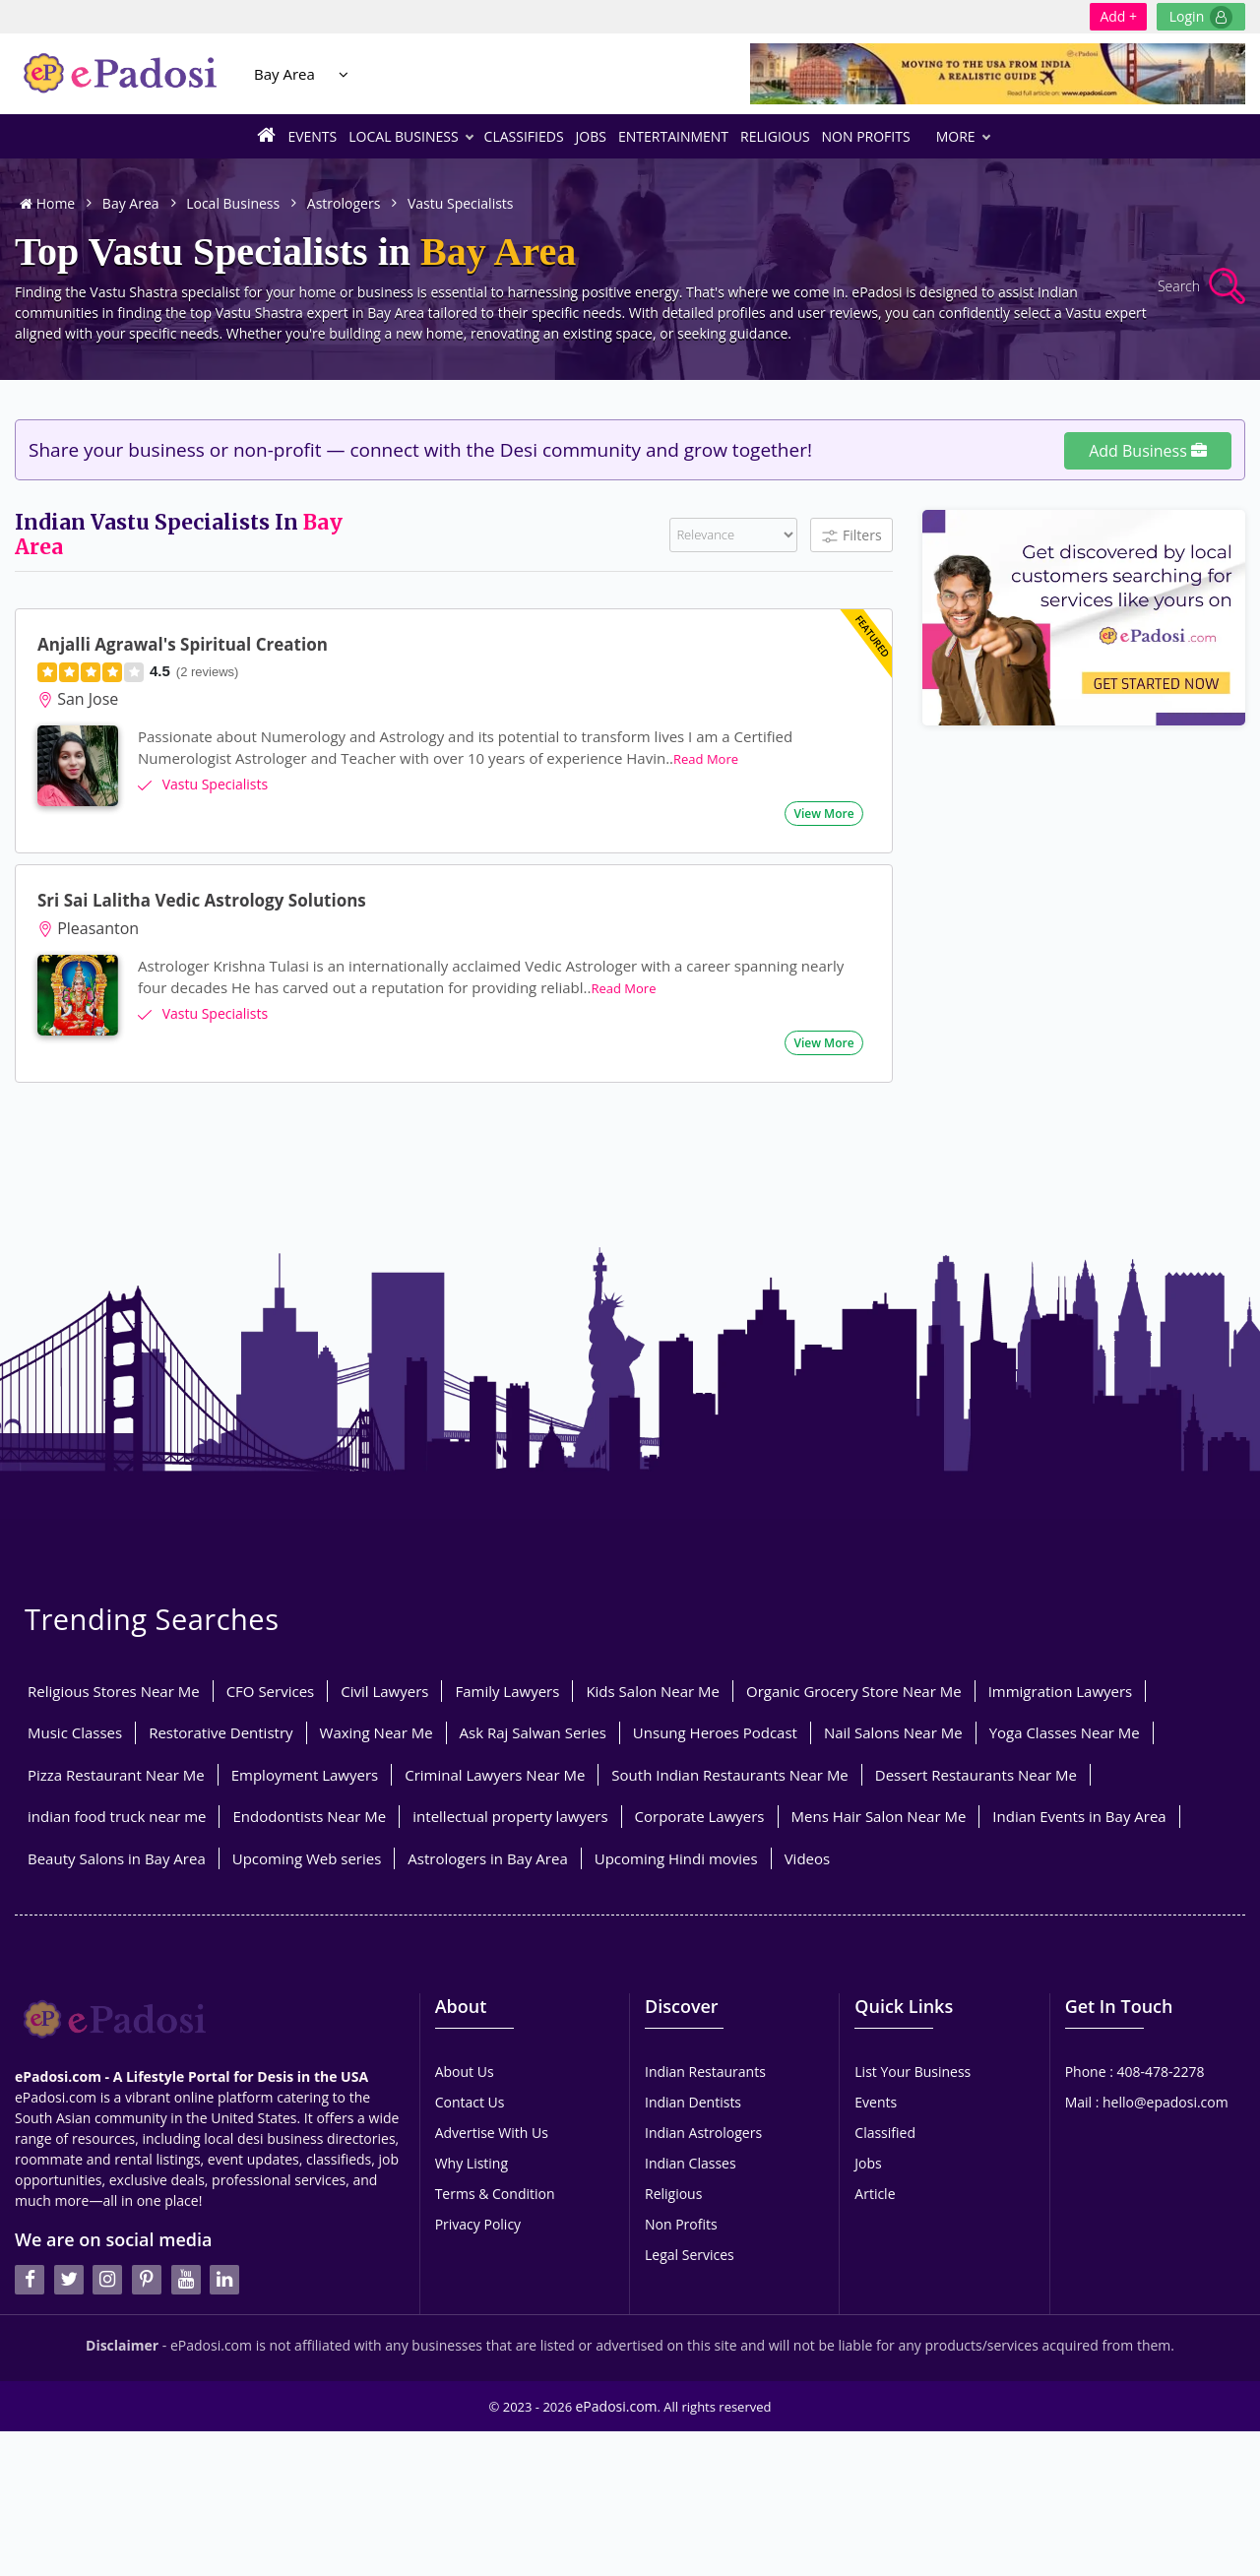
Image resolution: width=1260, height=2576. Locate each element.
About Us (464, 2071)
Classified (884, 2132)
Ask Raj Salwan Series (533, 1732)
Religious (775, 136)
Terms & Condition (495, 2193)
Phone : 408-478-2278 (1135, 2071)
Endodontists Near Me (309, 1816)
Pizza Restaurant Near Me (116, 1775)
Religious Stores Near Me (114, 1691)
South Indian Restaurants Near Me (729, 1775)
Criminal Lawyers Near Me (495, 1775)
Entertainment (673, 136)
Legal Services (689, 2254)
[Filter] (733, 535)
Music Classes (75, 1732)
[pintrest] (146, 2226)
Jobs (591, 136)
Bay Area (284, 74)
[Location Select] (343, 74)
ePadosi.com (617, 2397)
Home (47, 203)
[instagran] (107, 2226)
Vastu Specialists (461, 203)
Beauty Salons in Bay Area (117, 1858)
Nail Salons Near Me (893, 1732)
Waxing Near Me (376, 1732)
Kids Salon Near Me (653, 1691)
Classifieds (524, 136)
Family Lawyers (507, 1691)
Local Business (410, 136)
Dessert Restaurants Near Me (976, 1775)
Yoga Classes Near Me (1064, 1732)
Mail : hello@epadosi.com (1146, 2102)
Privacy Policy (478, 2224)
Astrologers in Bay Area (487, 1858)
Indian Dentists (693, 2102)
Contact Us (470, 2102)
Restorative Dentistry (220, 1732)
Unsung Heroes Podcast (715, 1732)
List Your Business (912, 2071)
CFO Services (270, 1691)
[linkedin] (224, 2226)
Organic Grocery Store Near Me (854, 1691)
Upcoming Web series (307, 1858)
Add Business (1148, 451)
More (962, 136)
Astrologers (343, 203)
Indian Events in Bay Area (1079, 1816)
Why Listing (471, 2163)
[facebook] (29, 2226)
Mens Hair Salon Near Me (879, 1816)
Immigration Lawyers (1060, 1691)
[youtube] (186, 2226)
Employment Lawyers (304, 1775)
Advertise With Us (491, 2132)
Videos (808, 1858)
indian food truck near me (117, 1816)
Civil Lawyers (384, 1691)
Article (874, 2193)
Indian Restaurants (705, 2071)
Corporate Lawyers (700, 1816)
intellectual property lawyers (509, 1816)
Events (312, 136)
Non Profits (866, 136)
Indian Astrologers (703, 2132)
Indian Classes (690, 2163)
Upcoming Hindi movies (676, 1858)
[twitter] (69, 2226)
